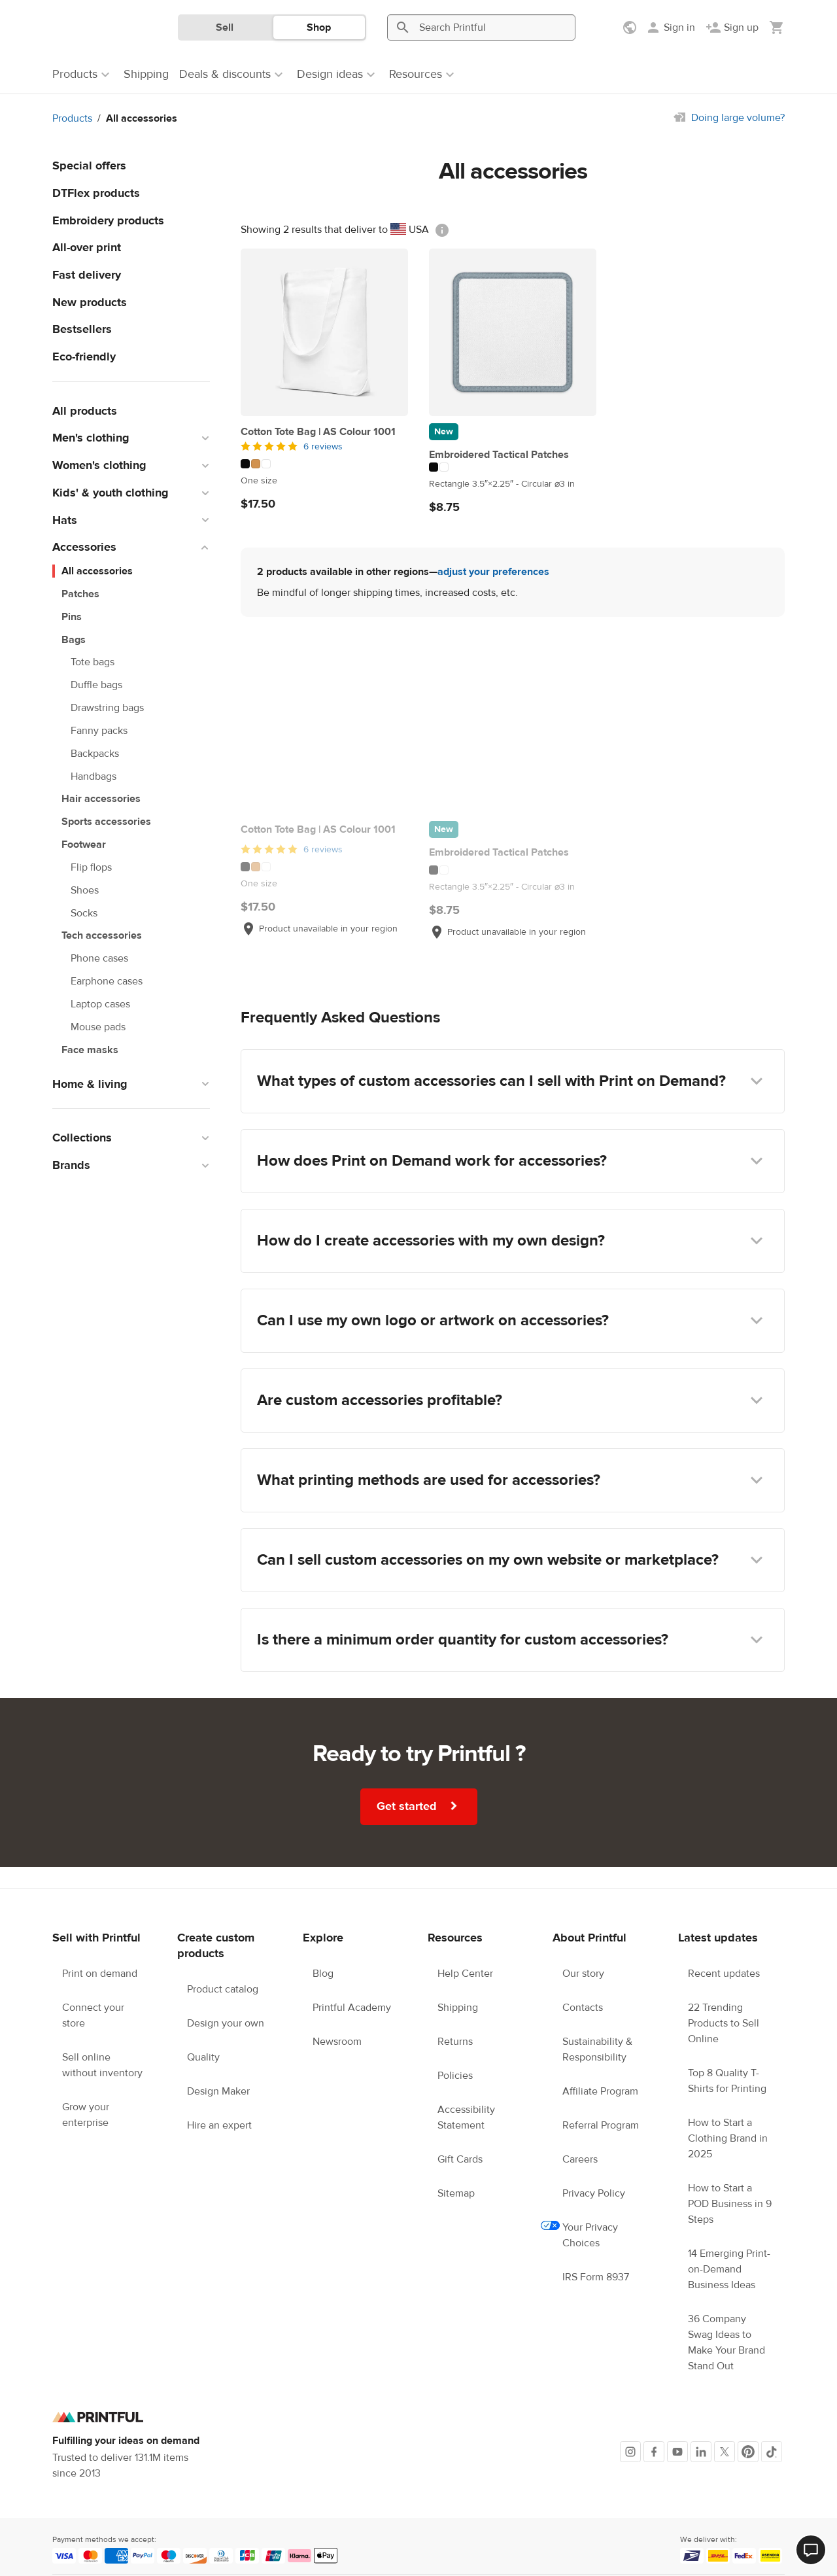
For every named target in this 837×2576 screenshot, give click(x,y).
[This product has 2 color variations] (512, 467)
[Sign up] (732, 27)
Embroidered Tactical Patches (499, 454)
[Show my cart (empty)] (777, 27)
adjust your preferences (493, 571)
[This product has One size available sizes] (324, 481)
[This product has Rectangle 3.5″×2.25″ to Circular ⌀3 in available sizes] (512, 484)
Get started (419, 1806)
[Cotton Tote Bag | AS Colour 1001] (324, 332)
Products (72, 118)
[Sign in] (670, 27)
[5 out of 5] (324, 447)
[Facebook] (653, 2451)
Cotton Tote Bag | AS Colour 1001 (318, 431)
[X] (724, 2451)
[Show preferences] (631, 27)
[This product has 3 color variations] (324, 463)
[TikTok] (771, 2451)
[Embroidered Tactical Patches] (512, 332)
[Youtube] (677, 2451)
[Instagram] (630, 2451)
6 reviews (323, 447)
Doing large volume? (738, 117)
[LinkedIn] (701, 2451)
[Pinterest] (748, 2451)
